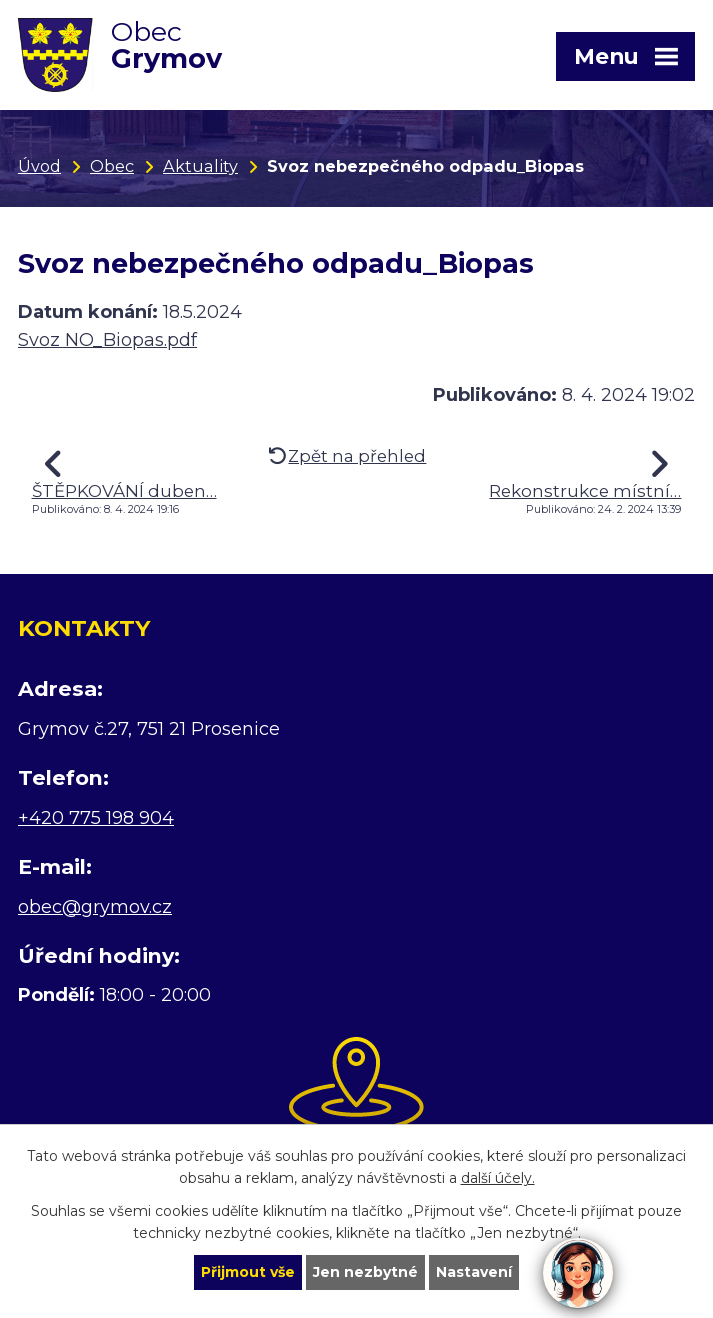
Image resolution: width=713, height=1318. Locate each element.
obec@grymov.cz (95, 907)
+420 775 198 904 (96, 818)
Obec (112, 166)
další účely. (498, 1179)
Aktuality (200, 166)
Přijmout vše (248, 1272)
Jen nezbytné (365, 1272)
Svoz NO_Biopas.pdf (107, 340)
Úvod (39, 166)
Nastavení (474, 1272)
